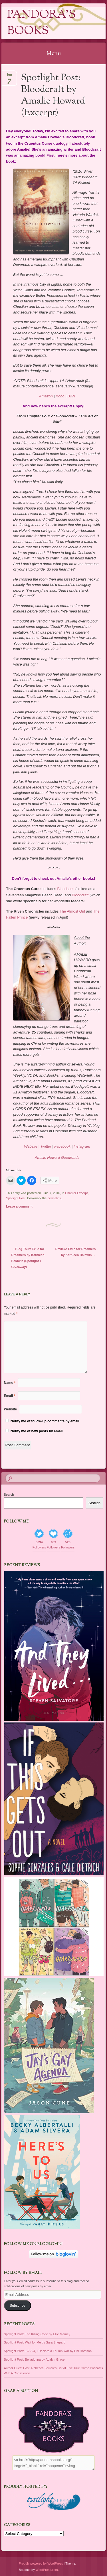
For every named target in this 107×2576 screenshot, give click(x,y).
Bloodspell (65, 889)
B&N (71, 396)
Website (30, 1146)
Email (9, 1396)
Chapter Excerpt (76, 1193)
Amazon (46, 396)
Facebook (62, 1146)
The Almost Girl (72, 911)
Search (9, 1494)
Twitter (46, 1146)
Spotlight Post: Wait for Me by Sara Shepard (34, 2342)
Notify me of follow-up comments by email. (45, 1421)
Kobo (60, 396)
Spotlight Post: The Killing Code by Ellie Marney (37, 2334)
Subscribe (17, 2306)
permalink (54, 1198)
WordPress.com (47, 2569)
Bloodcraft (80, 895)
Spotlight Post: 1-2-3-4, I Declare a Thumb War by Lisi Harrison (48, 2351)
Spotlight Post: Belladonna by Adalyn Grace (34, 2359)
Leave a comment (19, 1206)
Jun (9, 76)
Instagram (82, 1146)
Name (10, 1383)
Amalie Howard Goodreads (57, 1157)
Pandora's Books (41, 23)
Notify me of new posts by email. (37, 1431)
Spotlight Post (15, 1198)
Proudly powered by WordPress (41, 2563)
